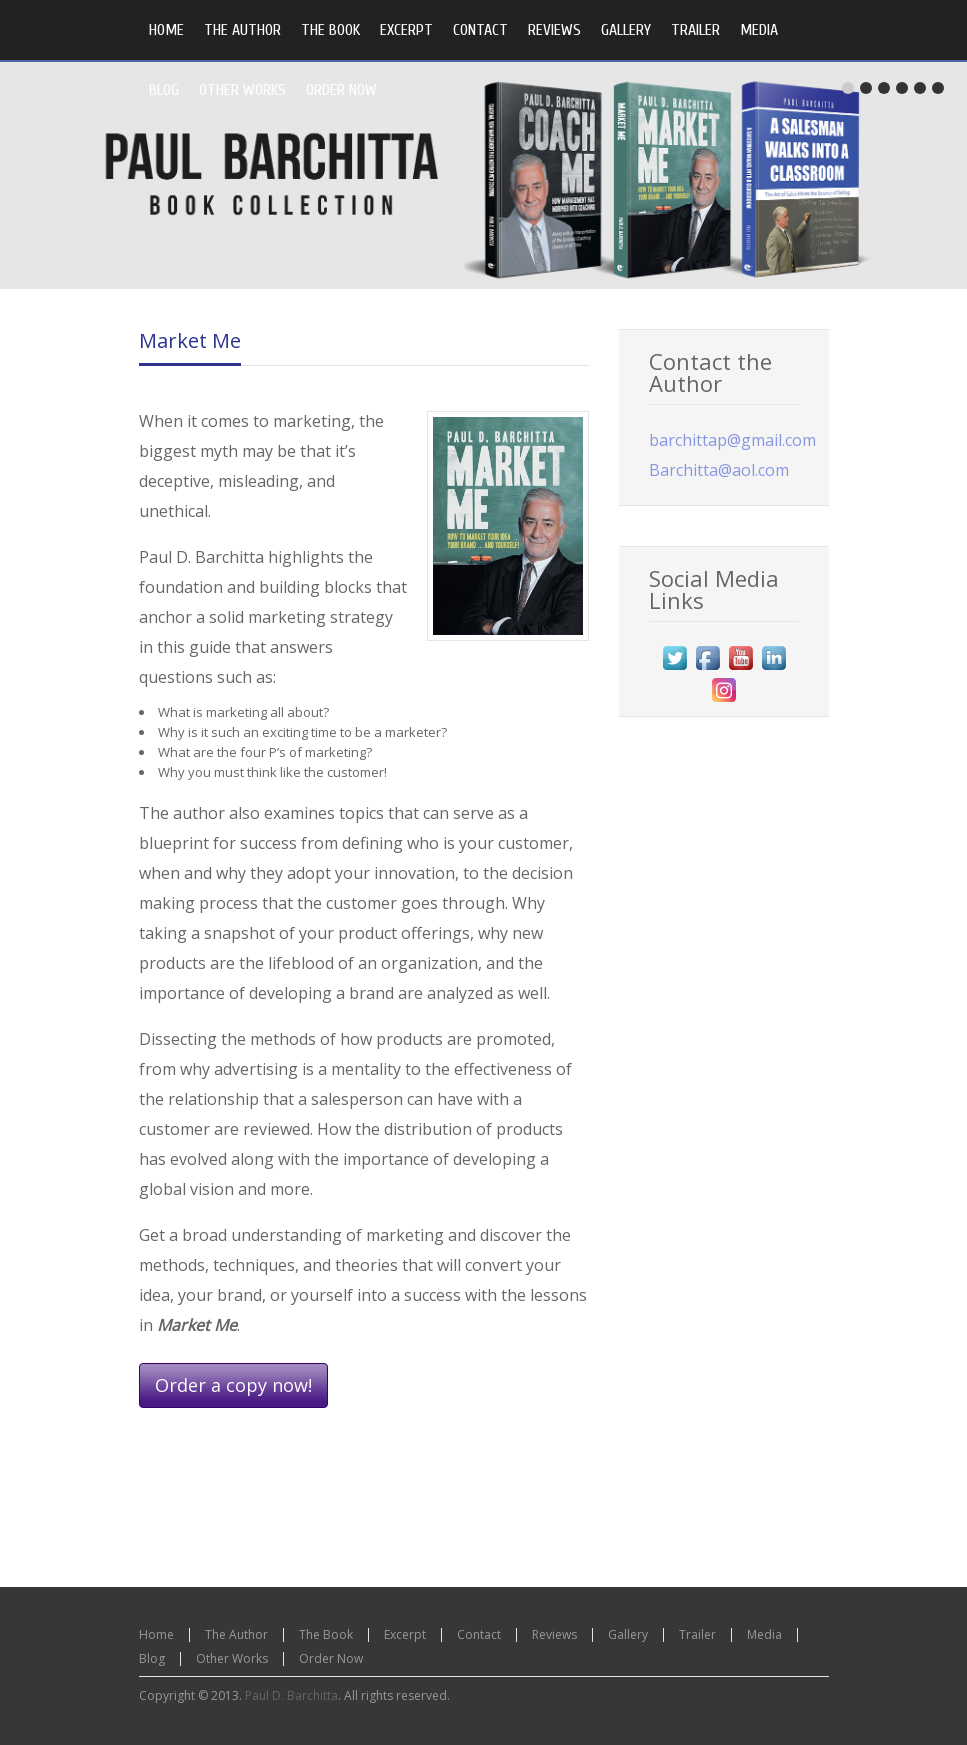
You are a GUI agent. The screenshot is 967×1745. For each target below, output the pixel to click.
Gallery (628, 1634)
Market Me (190, 340)
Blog (152, 1658)
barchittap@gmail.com (732, 440)
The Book (326, 1634)
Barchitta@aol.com (719, 470)
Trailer (697, 1634)
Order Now (331, 1658)
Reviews (554, 1634)
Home (156, 1634)
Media (764, 1634)
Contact (479, 1634)
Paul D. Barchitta (291, 1695)
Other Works (232, 1658)
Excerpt (405, 1634)
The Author (236, 1634)
